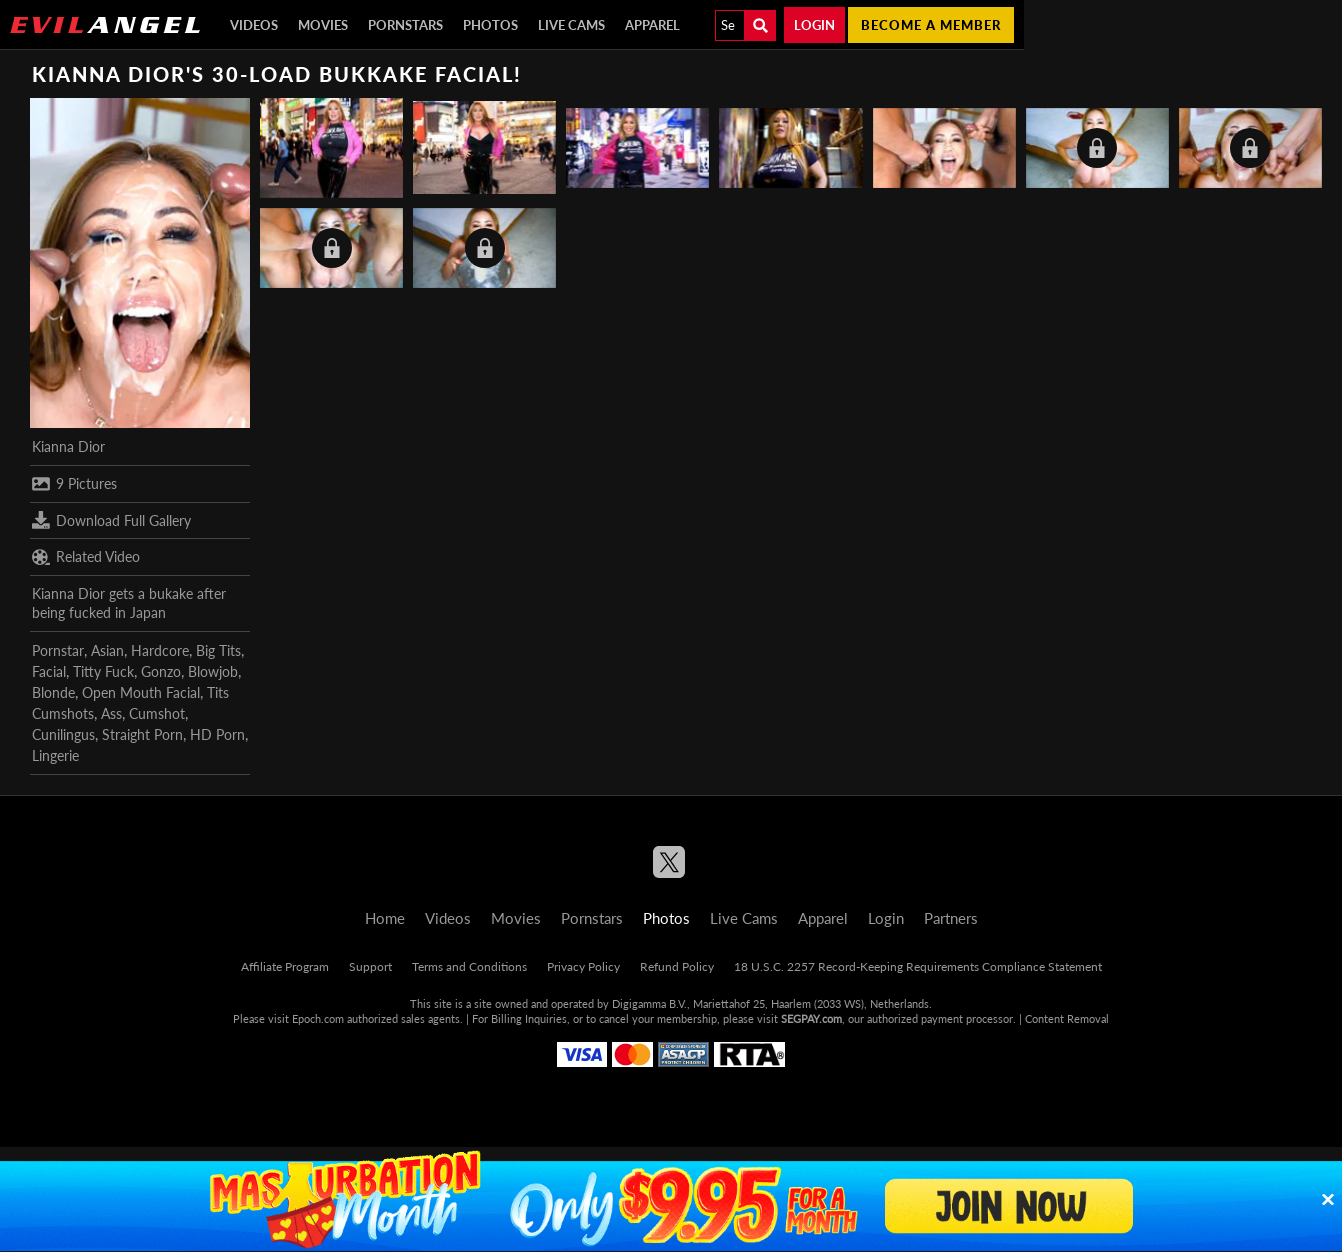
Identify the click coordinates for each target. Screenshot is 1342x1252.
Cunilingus (63, 734)
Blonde (53, 692)
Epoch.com (318, 1018)
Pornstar (58, 650)
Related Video (86, 557)
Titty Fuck (103, 671)
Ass (111, 713)
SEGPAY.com (811, 1018)
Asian (107, 650)
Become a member (931, 25)
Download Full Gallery (111, 520)
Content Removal (1067, 1018)
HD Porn (217, 734)
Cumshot (157, 713)
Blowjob (213, 671)
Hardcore (160, 650)
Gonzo (161, 671)
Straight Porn (142, 734)
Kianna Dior (68, 446)
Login (814, 25)
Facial (49, 671)
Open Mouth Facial (141, 692)
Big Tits (218, 650)
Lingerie (55, 755)
